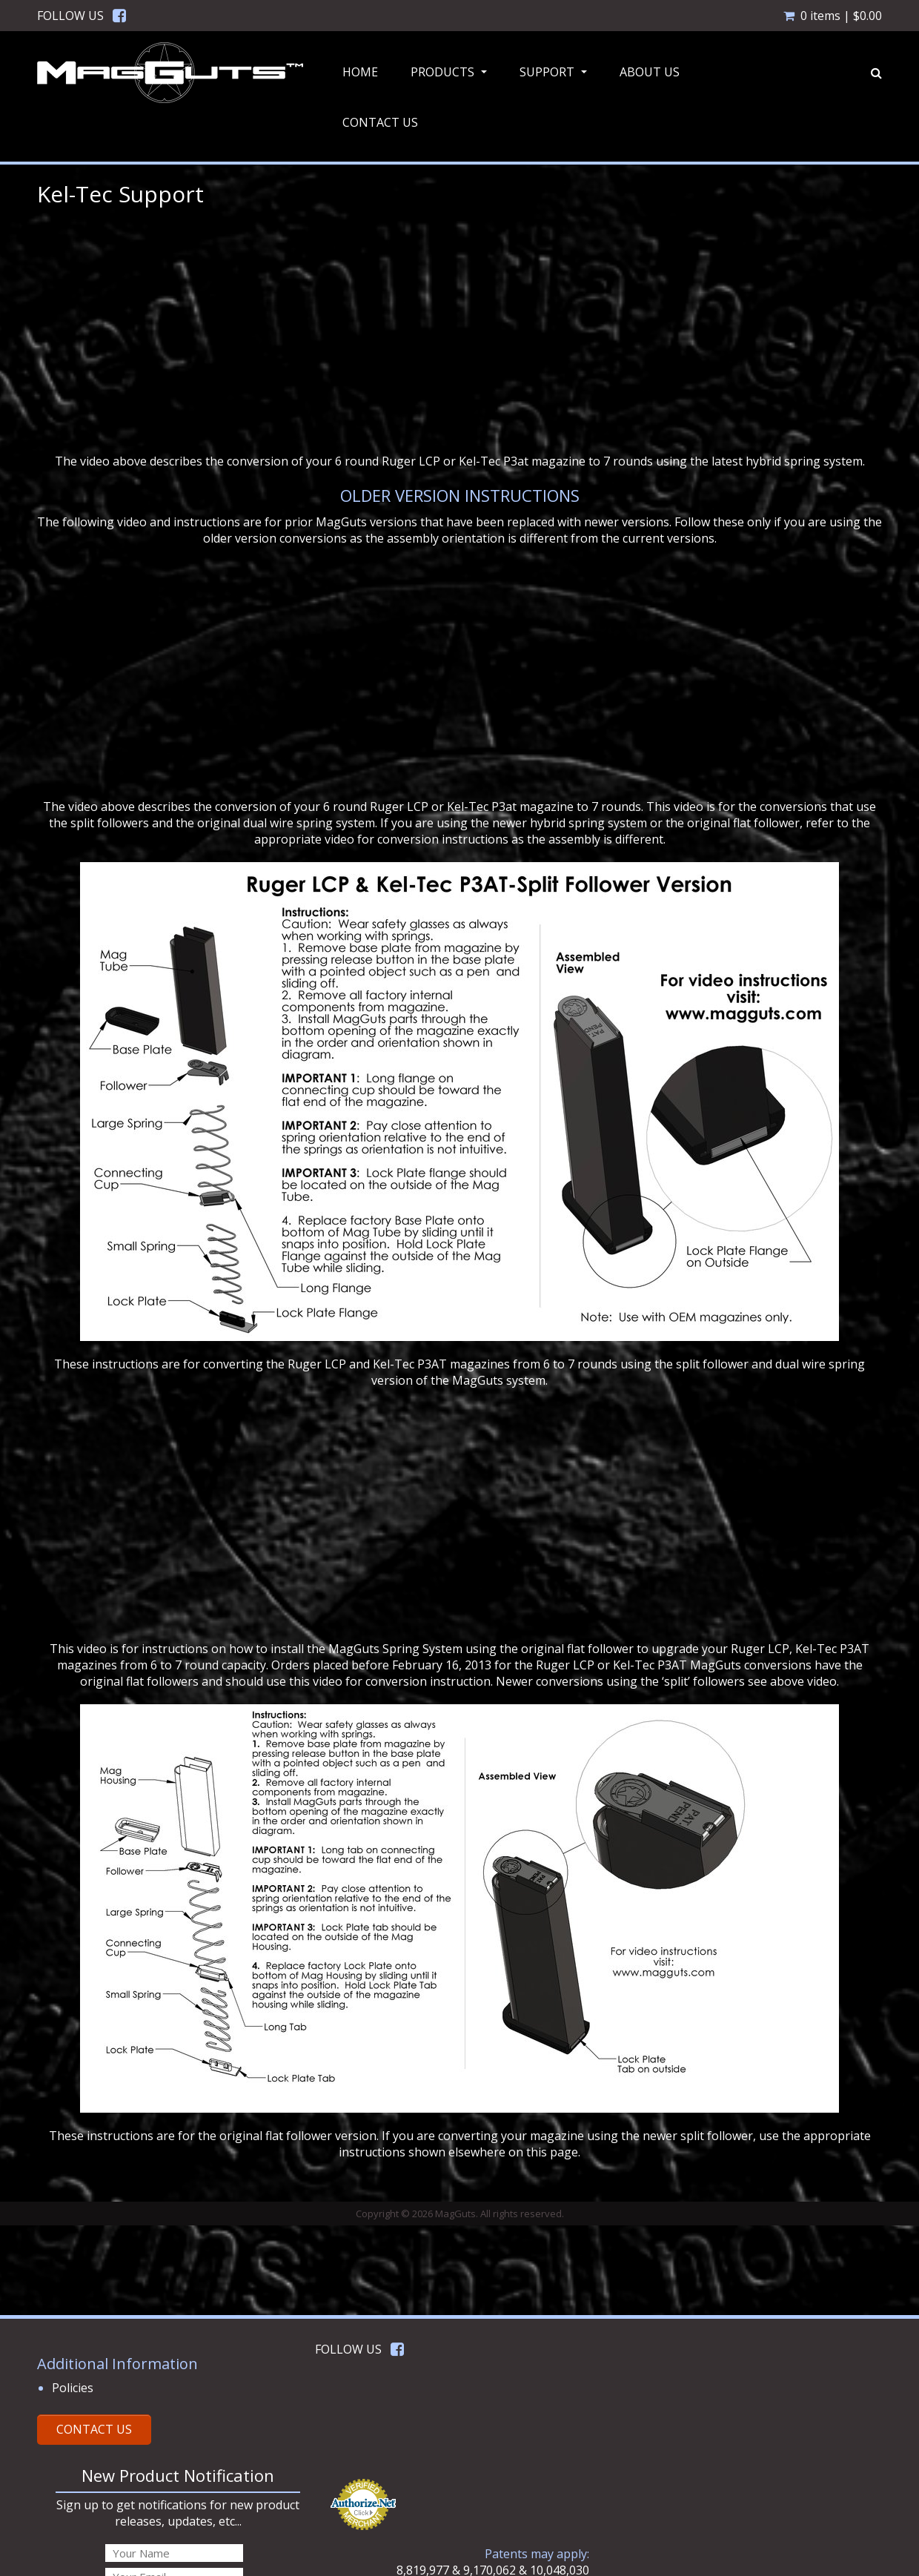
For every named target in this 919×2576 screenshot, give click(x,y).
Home (360, 72)
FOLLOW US (70, 15)
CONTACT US (94, 2429)
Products (451, 76)
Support (555, 76)
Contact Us (380, 122)
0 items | (832, 15)
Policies (72, 2388)
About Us (650, 72)
